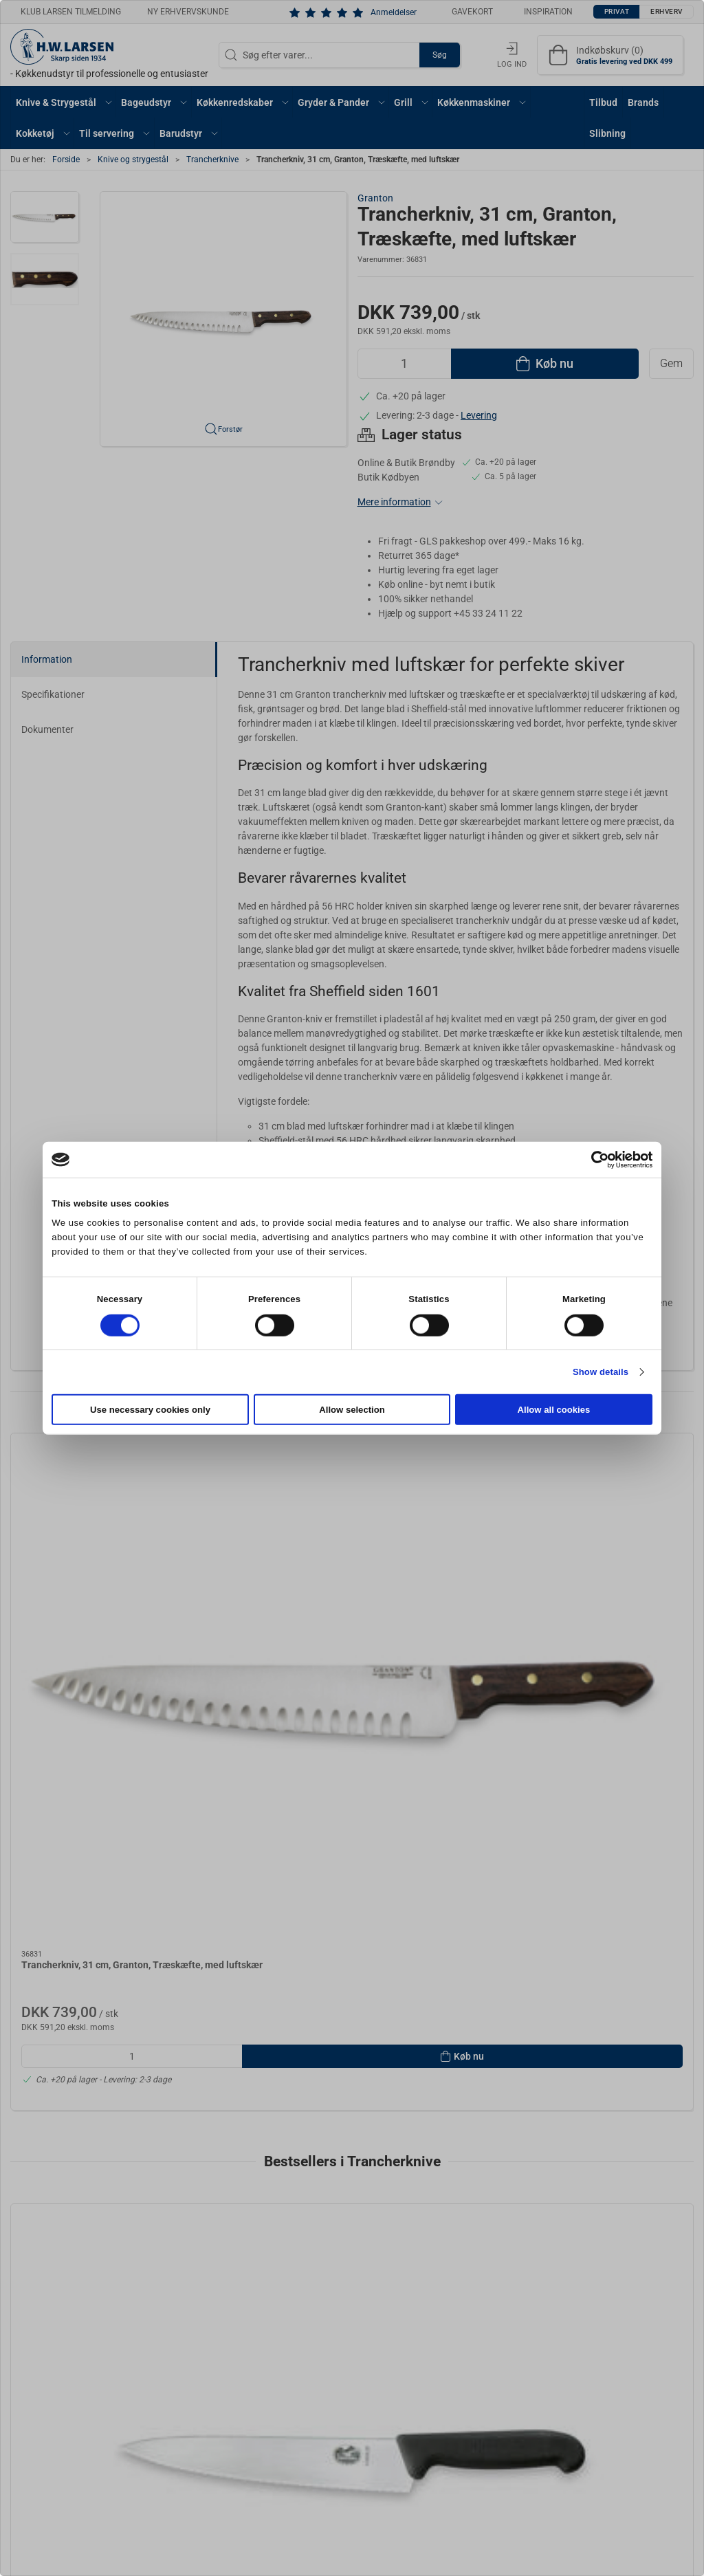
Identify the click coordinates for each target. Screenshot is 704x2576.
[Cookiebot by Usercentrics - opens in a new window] (592, 1159)
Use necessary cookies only (150, 1410)
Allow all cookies (554, 1410)
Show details (600, 1372)
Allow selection (351, 1410)
